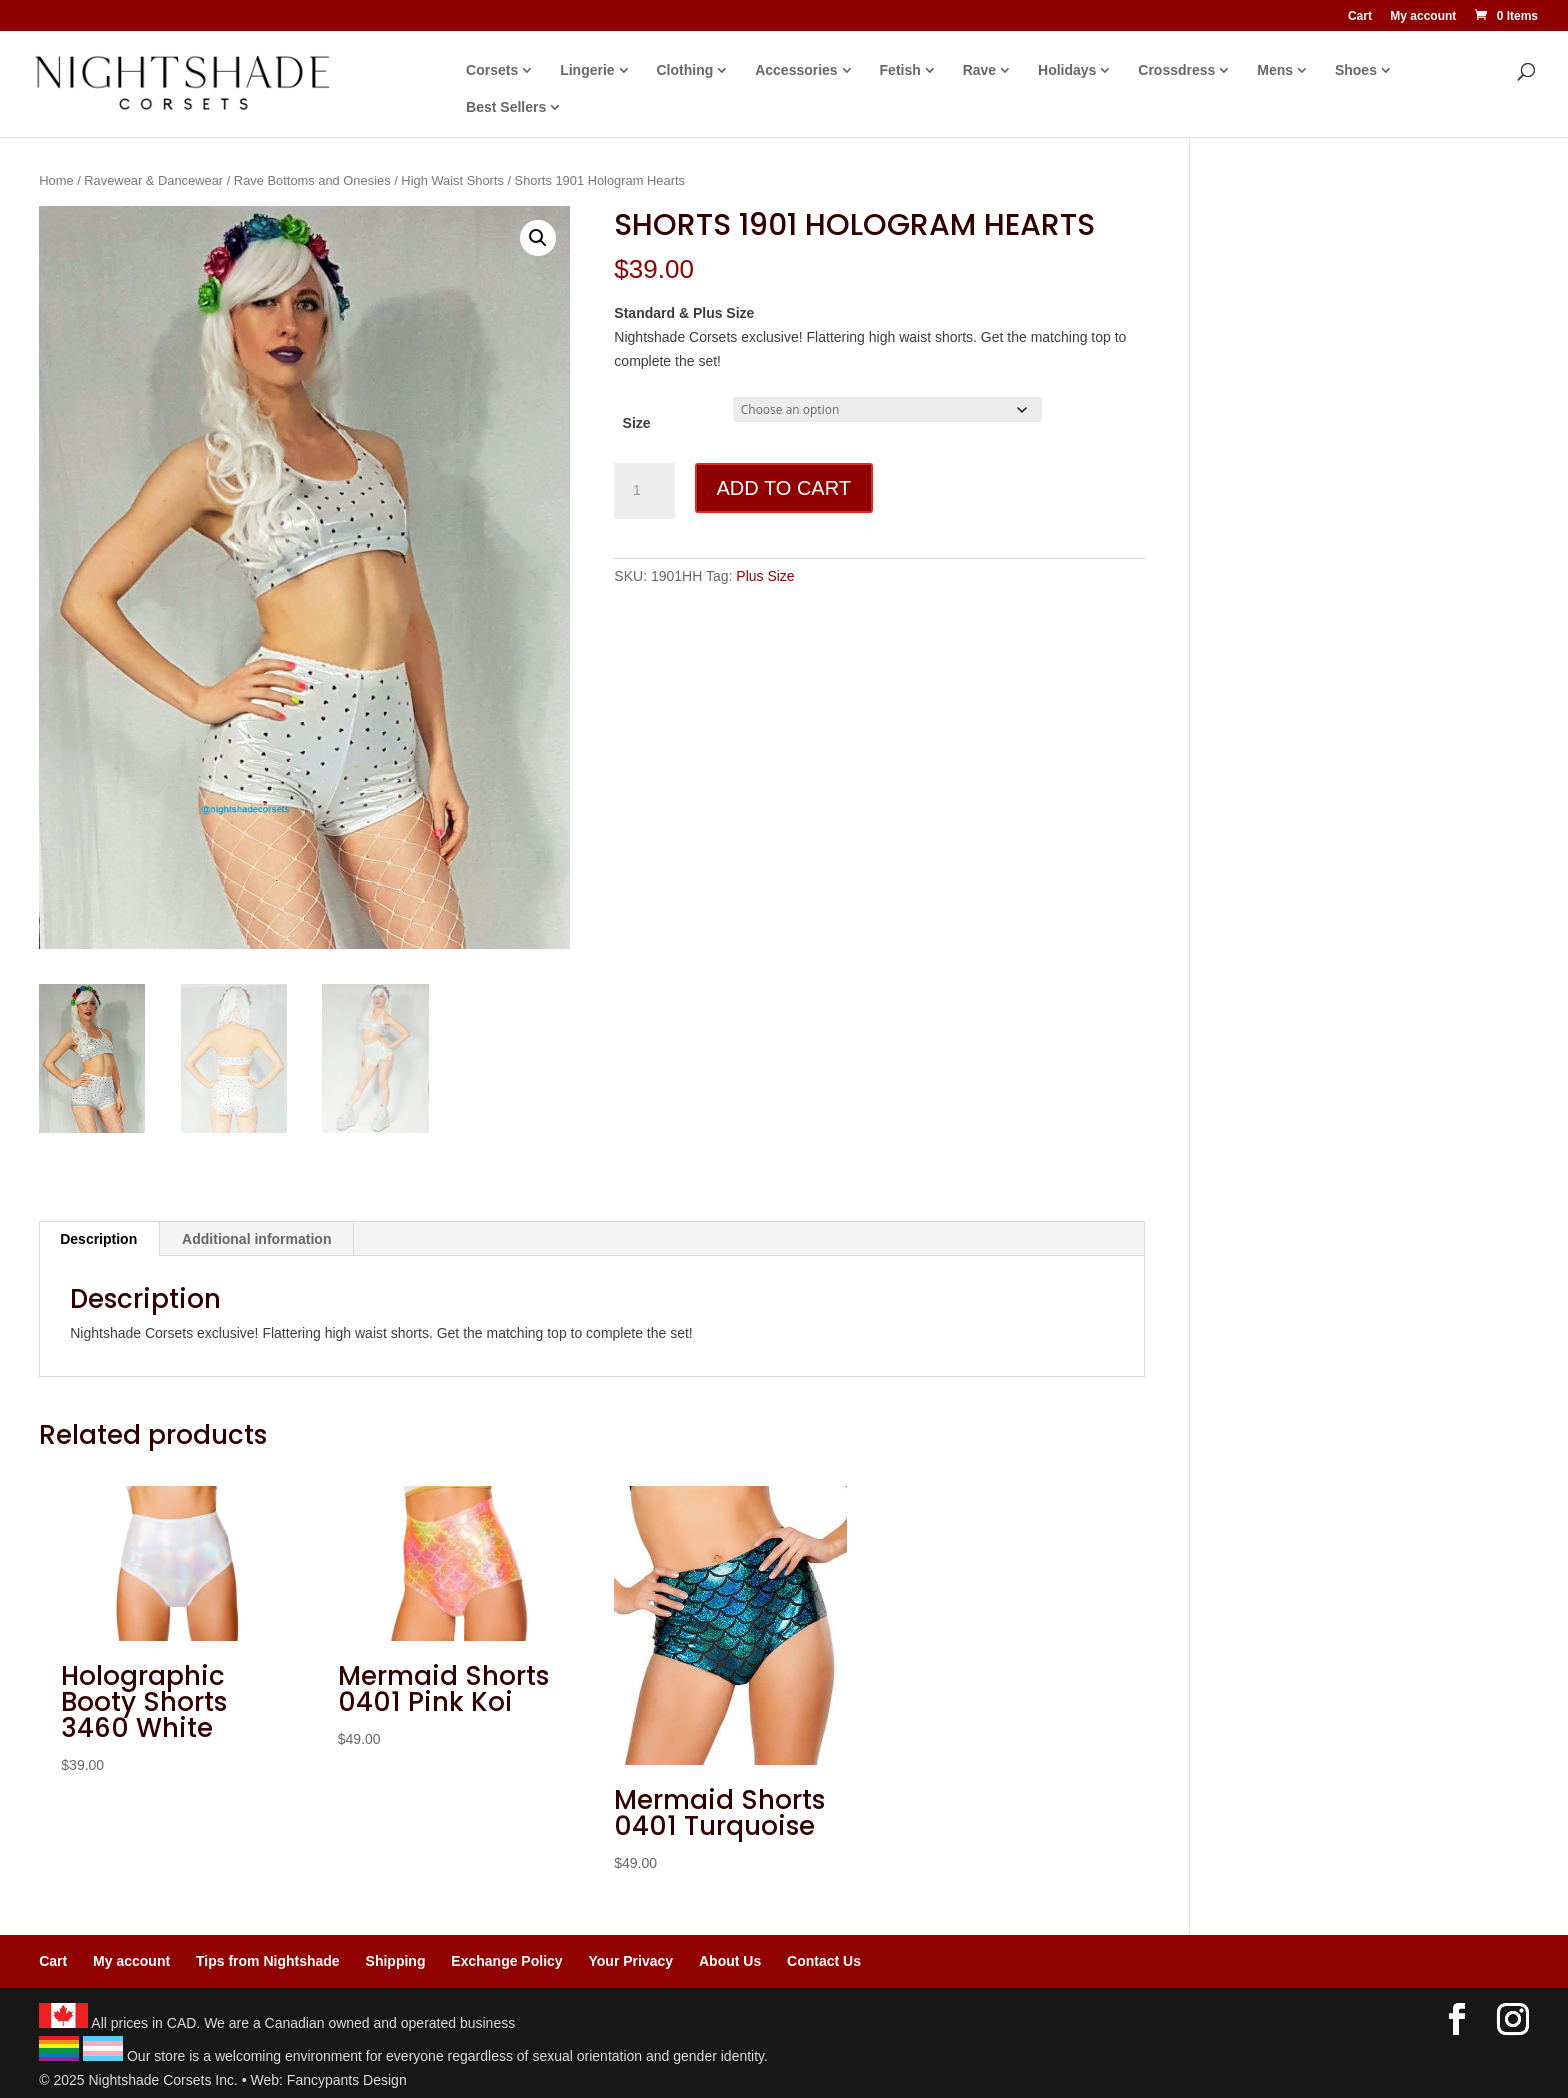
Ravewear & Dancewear (153, 180)
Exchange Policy (506, 1961)
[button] (538, 238)
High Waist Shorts (452, 180)
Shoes (1356, 70)
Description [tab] (98, 1239)
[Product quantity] (644, 491)
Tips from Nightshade (268, 1961)
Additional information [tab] (256, 1239)
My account (1423, 16)
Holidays (1067, 70)
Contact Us (824, 1961)
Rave (979, 70)
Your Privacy (631, 1961)
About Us (730, 1961)
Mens (1275, 70)
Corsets (492, 70)
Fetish (900, 70)
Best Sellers (506, 107)
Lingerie (587, 70)
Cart (1360, 16)
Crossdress (1176, 70)
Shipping (396, 1961)
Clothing (685, 70)
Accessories (796, 70)
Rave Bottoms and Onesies (312, 180)
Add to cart (784, 488)
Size (637, 423)
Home (56, 180)
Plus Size (765, 576)
